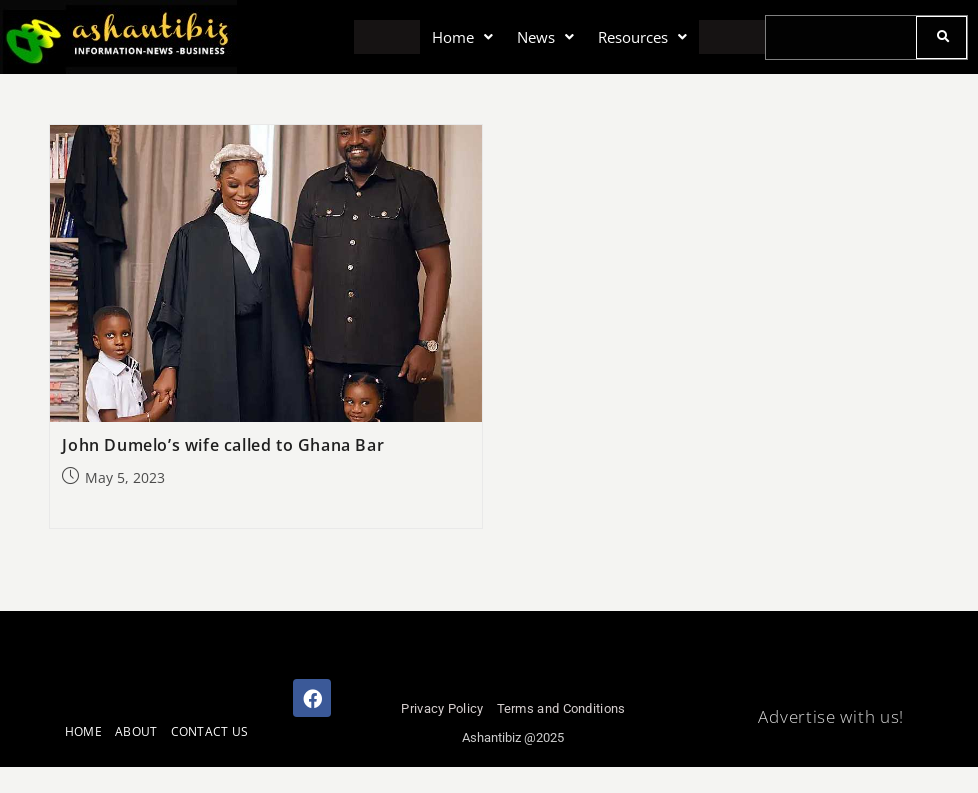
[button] (464, 37)
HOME (83, 731)
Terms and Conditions (561, 708)
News (545, 36)
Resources (641, 36)
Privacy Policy (442, 708)
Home (464, 36)
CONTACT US (210, 731)
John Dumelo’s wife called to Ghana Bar (223, 445)
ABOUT (136, 731)
